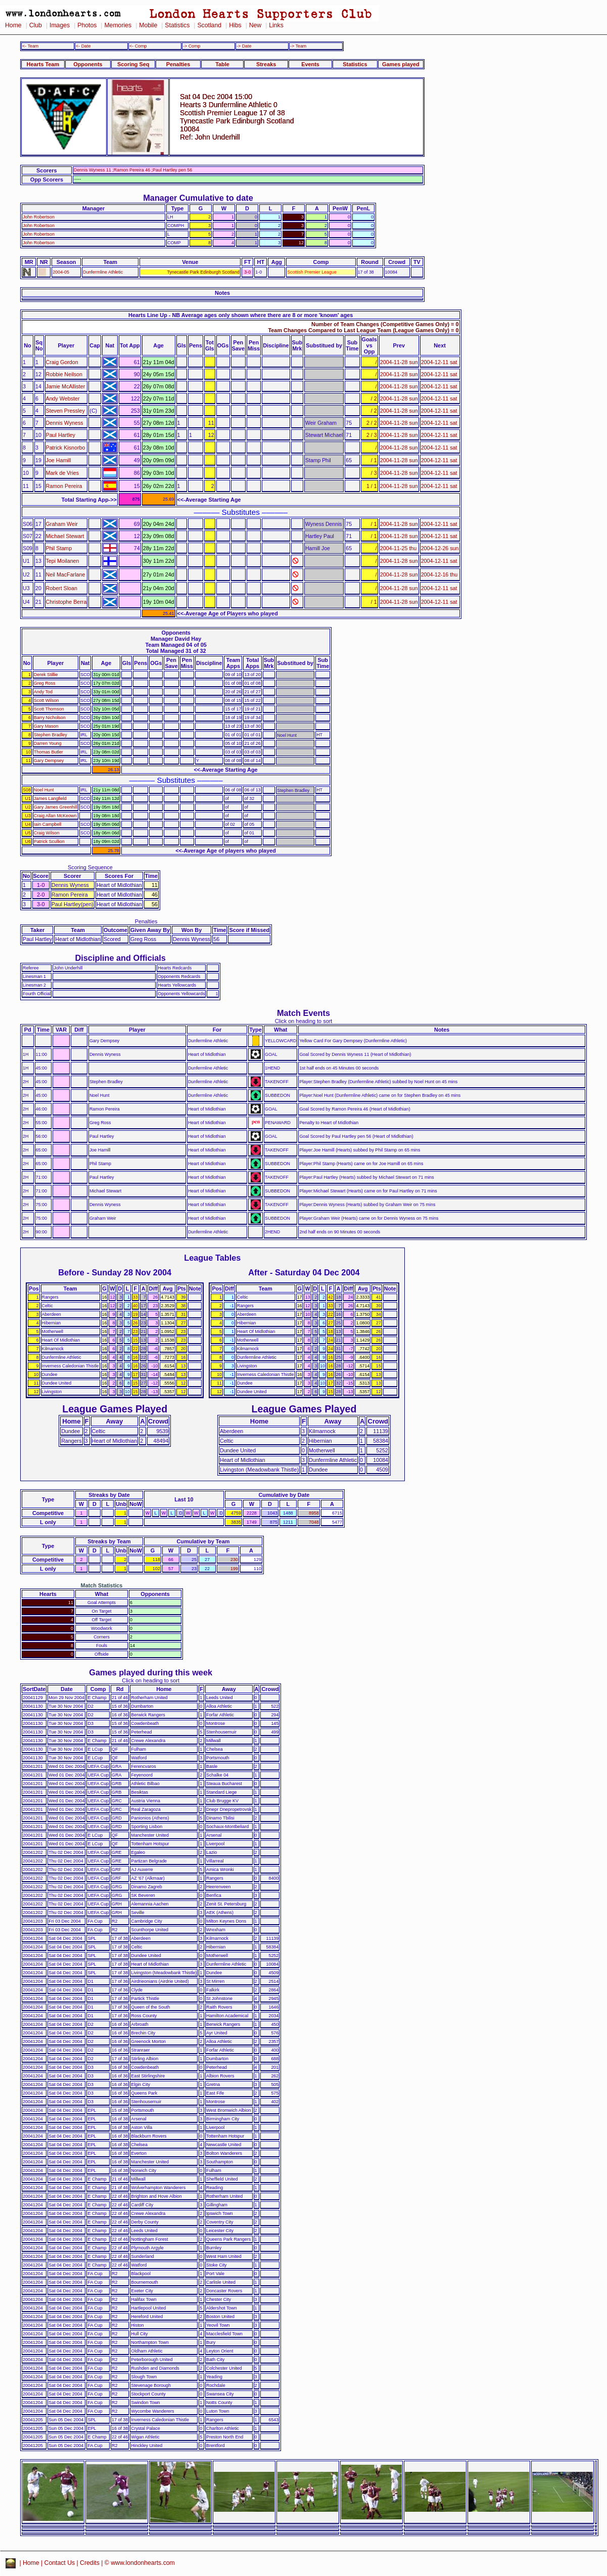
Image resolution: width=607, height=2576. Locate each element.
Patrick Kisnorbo (65, 448)
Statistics (177, 25)
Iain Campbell (47, 824)
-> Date (244, 46)
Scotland (209, 25)
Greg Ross (45, 683)
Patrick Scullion (49, 841)
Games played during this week (150, 1672)
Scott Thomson (49, 709)
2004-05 (61, 272)
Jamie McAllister (65, 386)
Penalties (178, 64)
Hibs (235, 25)
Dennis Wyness (64, 423)
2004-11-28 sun (399, 362)
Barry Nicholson (50, 717)
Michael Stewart (65, 536)
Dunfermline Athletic (103, 272)
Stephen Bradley (50, 734)
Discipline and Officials (120, 957)
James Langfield (50, 798)
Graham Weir (62, 524)
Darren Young (47, 743)
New (255, 25)
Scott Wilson (46, 700)
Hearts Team (43, 64)
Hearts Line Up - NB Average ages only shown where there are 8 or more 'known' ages (240, 315)
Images (60, 25)
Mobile (148, 25)
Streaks (266, 64)
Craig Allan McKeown (55, 815)
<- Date (83, 46)
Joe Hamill (58, 460)
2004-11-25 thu (398, 548)
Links (276, 25)
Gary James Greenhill (55, 807)
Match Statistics (102, 1585)
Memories (117, 25)
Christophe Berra (66, 602)
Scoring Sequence (90, 867)
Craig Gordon (62, 362)
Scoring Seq (133, 64)
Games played (400, 64)
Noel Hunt (44, 789)
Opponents (87, 64)
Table (222, 64)
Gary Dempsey (49, 760)
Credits (90, 2562)
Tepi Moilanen (62, 561)
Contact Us (59, 2562)
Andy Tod (43, 691)
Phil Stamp (59, 548)
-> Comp (191, 46)
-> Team (298, 46)
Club (35, 25)
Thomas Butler (48, 751)
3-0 (247, 272)
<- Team (30, 46)
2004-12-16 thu (439, 574)
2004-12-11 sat (439, 362)
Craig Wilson (46, 832)
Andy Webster (63, 398)
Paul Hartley (60, 435)
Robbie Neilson (64, 374)
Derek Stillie (46, 674)
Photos (87, 25)
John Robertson (39, 216)
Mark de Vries (62, 473)
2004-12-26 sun (440, 548)
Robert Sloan (61, 588)
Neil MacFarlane (65, 574)
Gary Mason (46, 726)
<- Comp (138, 46)
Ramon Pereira (64, 486)
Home (13, 25)
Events (310, 64)
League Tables (212, 1257)
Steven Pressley (65, 411)
